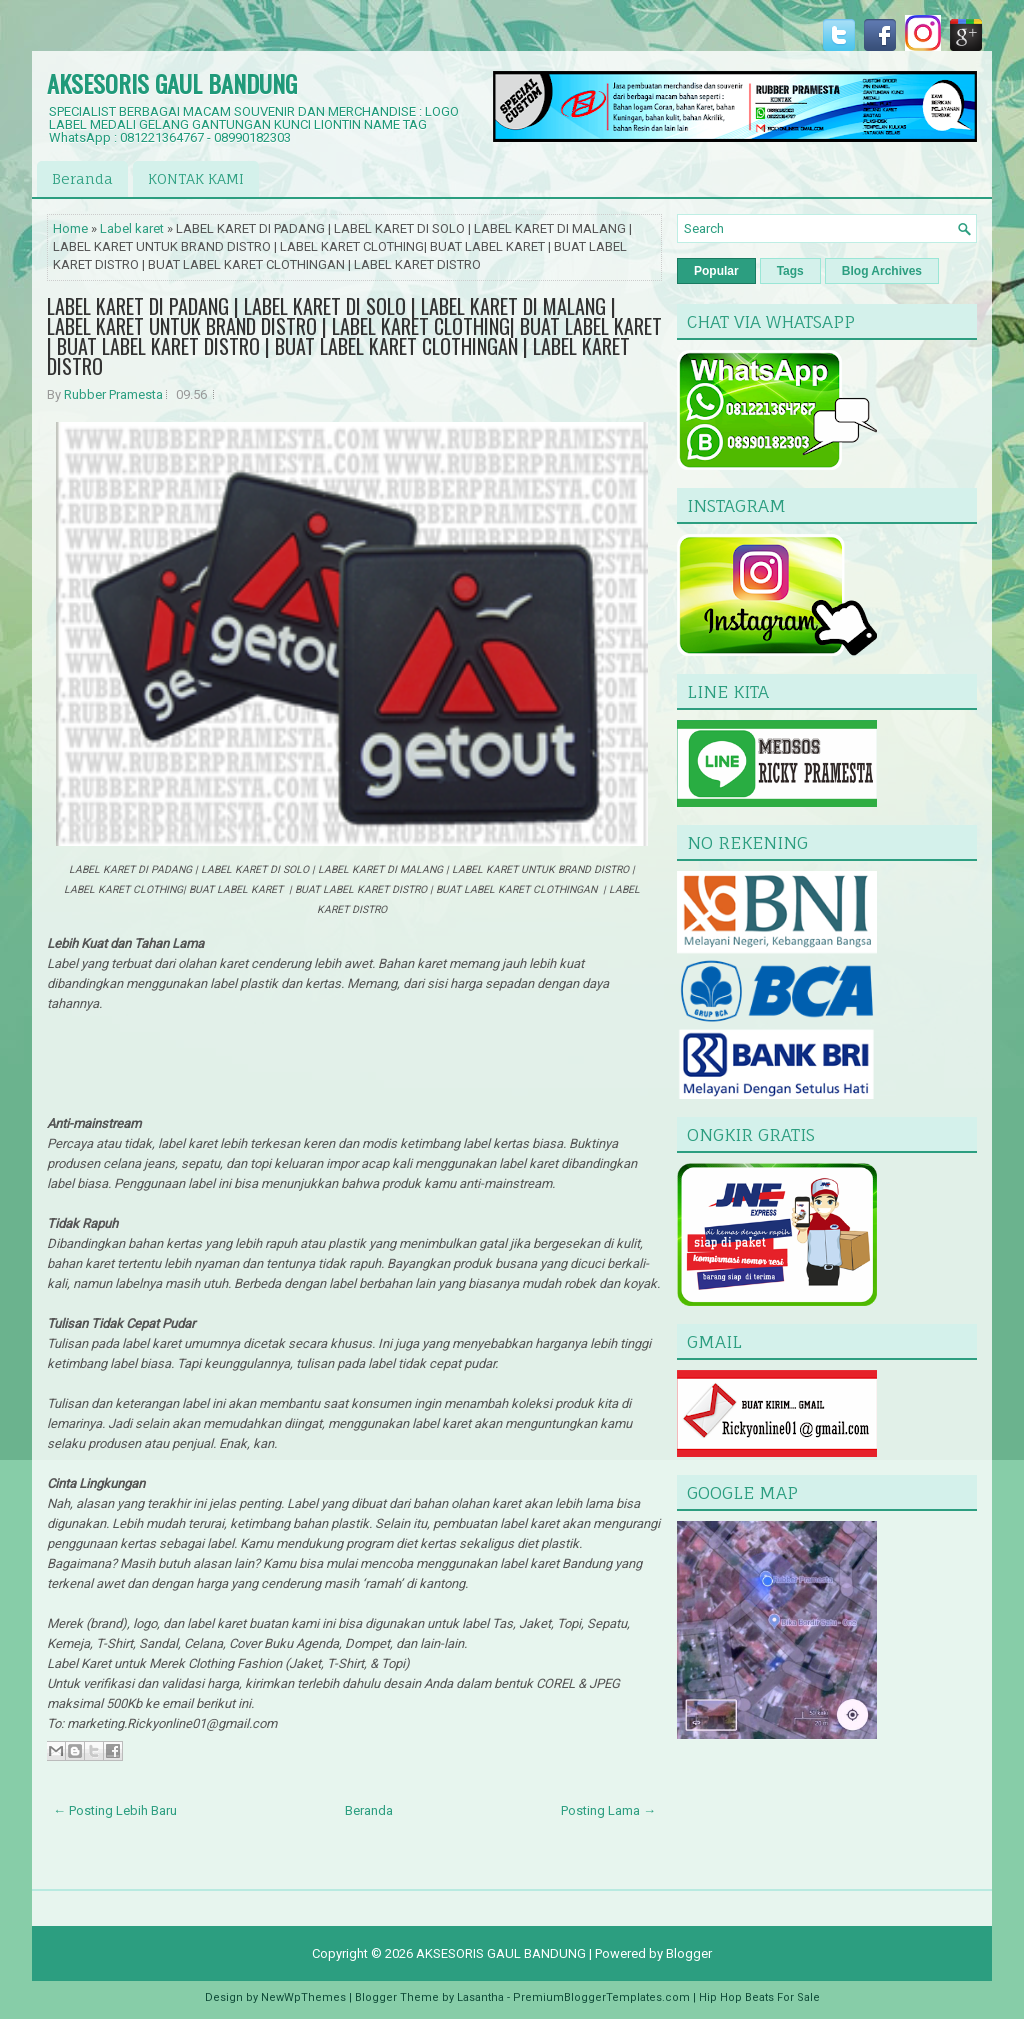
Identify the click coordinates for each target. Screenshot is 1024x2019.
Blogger (689, 1953)
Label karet (132, 228)
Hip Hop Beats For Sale (759, 1997)
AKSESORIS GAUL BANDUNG (172, 83)
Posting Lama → (608, 1810)
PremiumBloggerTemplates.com (601, 1997)
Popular (716, 271)
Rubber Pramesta (113, 394)
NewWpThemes (303, 1997)
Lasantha (480, 1997)
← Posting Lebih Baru (115, 1810)
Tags (790, 271)
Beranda (82, 178)
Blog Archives (882, 271)
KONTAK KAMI (196, 178)
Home (70, 228)
